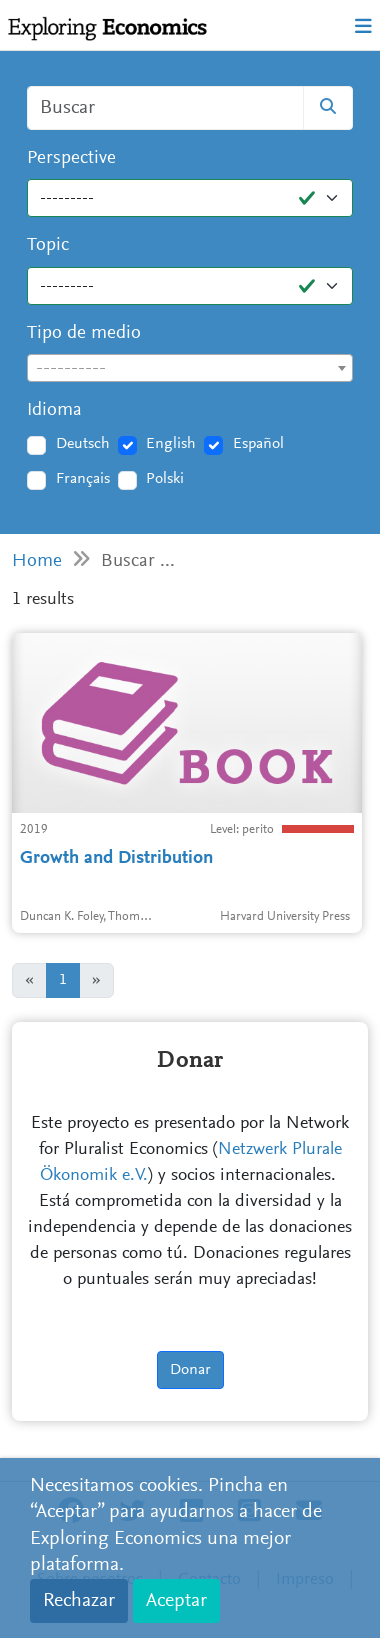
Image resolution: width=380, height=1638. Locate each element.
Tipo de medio (84, 333)
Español (258, 444)
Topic (48, 245)
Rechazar (79, 1601)
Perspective (71, 158)
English (171, 444)
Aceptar (176, 1601)
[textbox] (190, 369)
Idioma (54, 410)
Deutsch (83, 444)
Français (83, 479)
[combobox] (190, 368)
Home (37, 561)
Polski (165, 479)
